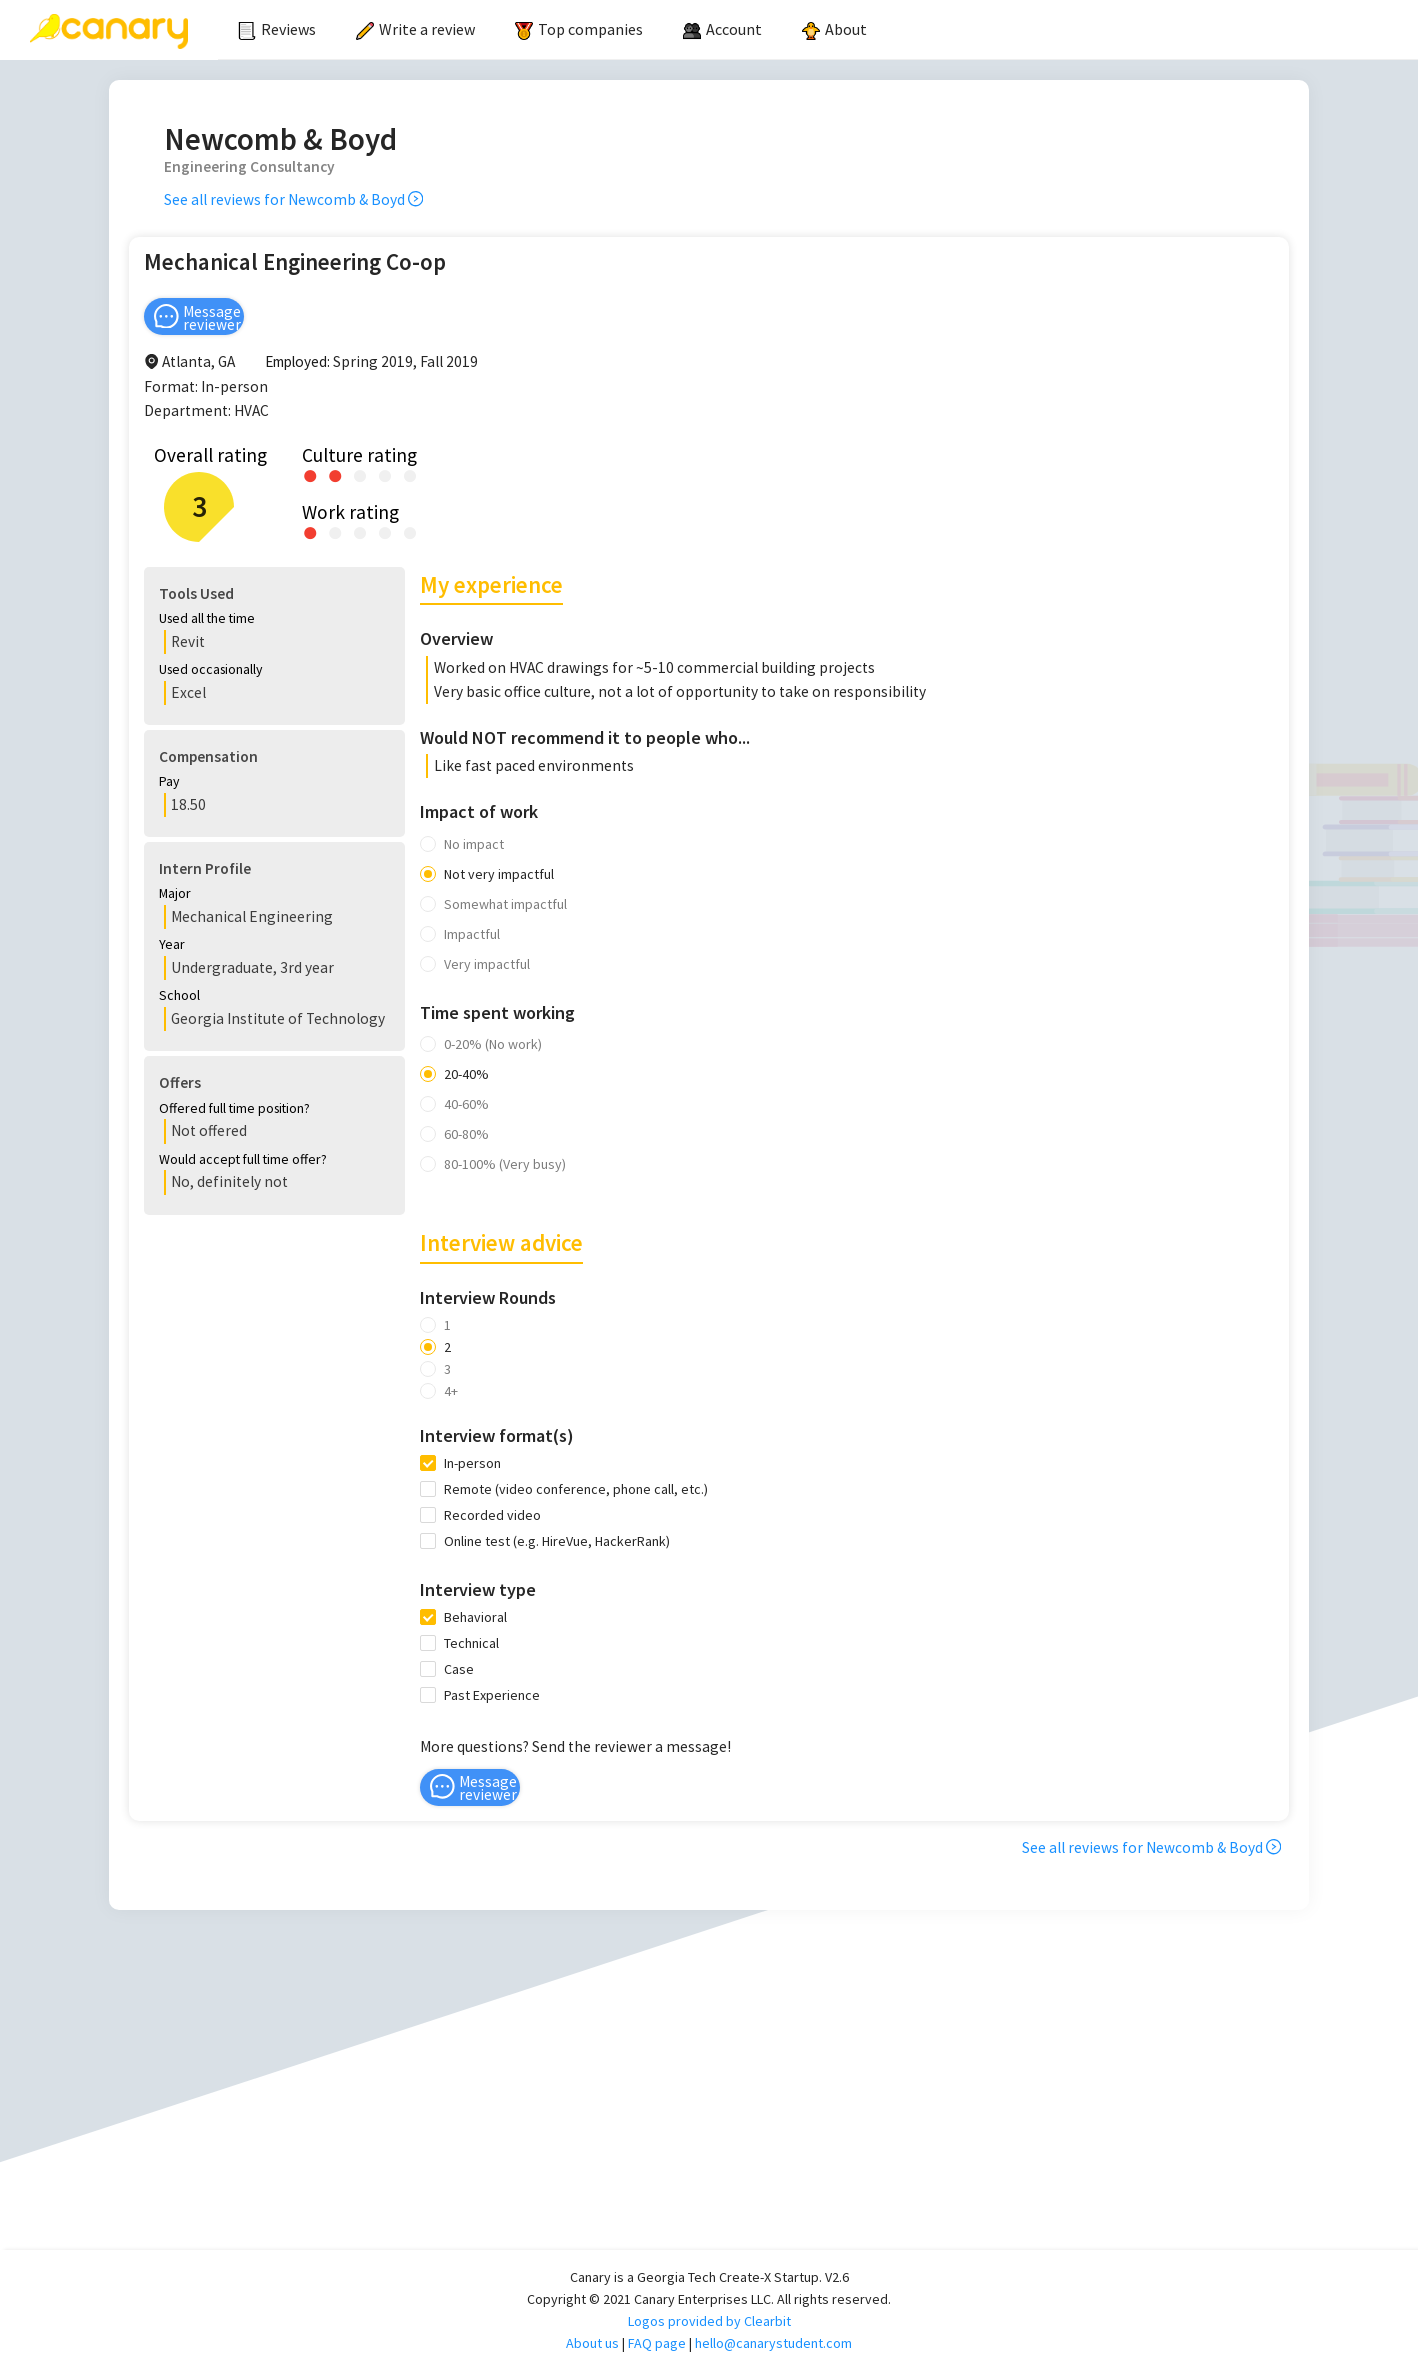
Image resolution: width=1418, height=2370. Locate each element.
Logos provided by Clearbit (709, 2321)
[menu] (818, 30)
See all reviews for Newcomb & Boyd (293, 199)
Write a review (415, 29)
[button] (259, 620)
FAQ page (657, 2343)
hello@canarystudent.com (773, 2343)
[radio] (310, 474)
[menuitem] (277, 30)
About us (592, 2343)
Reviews (277, 29)
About (834, 29)
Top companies (579, 29)
